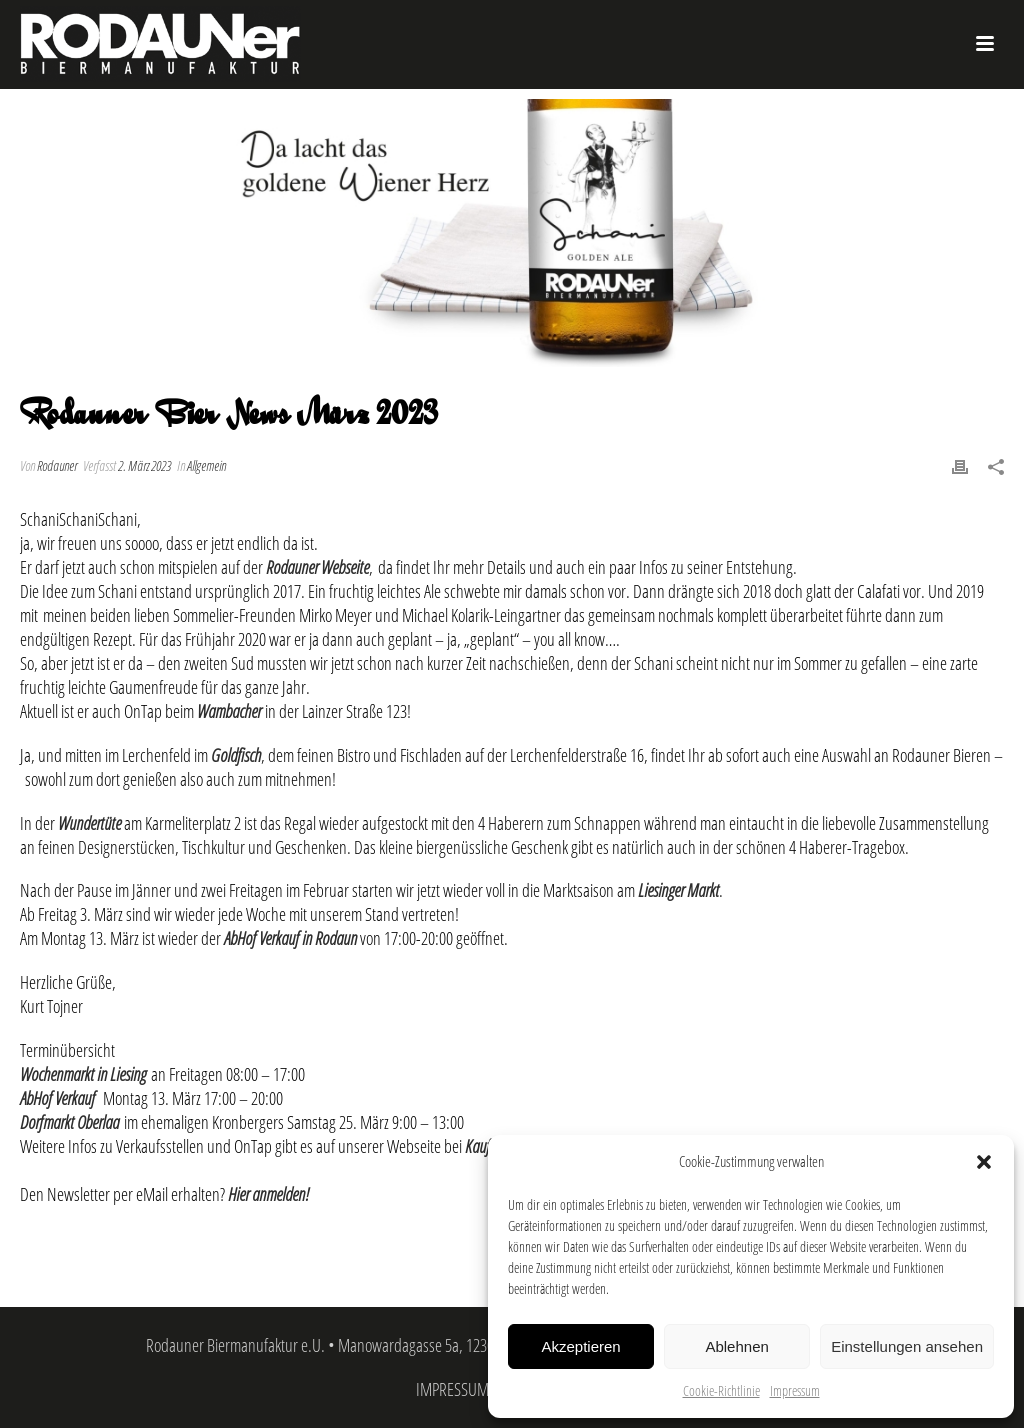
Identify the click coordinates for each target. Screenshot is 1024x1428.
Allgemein (206, 465)
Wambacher (229, 711)
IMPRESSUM (452, 1389)
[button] (984, 1162)
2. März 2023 (144, 465)
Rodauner (57, 465)
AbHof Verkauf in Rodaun (290, 938)
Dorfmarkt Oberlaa (69, 1122)
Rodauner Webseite (317, 567)
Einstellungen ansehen (907, 1346)
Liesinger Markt (678, 890)
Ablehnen (736, 1346)
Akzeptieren (580, 1346)
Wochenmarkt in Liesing (83, 1074)
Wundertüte (89, 823)
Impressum (795, 1390)
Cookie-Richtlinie (721, 1390)
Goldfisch (236, 755)
